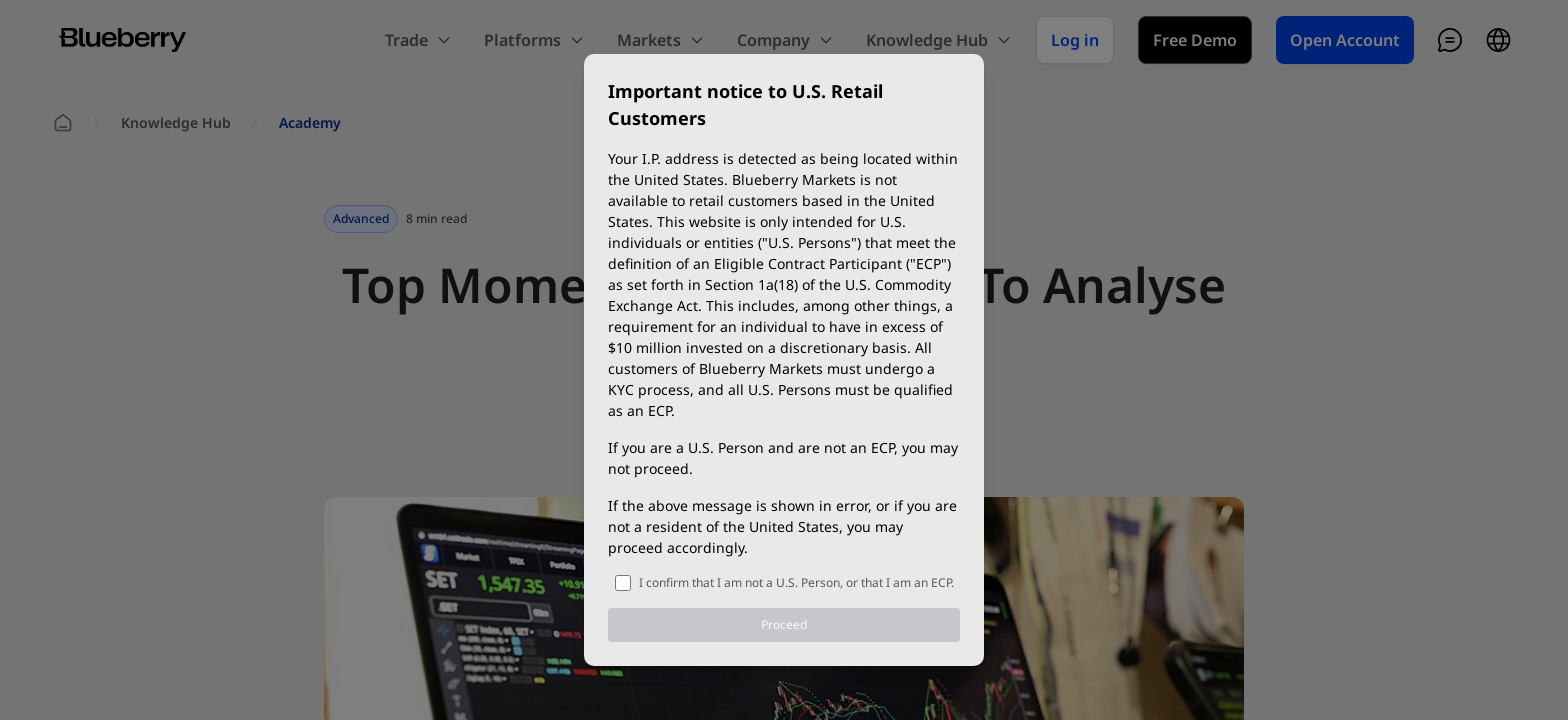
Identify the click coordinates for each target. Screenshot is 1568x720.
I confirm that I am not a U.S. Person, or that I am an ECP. (796, 582)
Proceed (784, 624)
